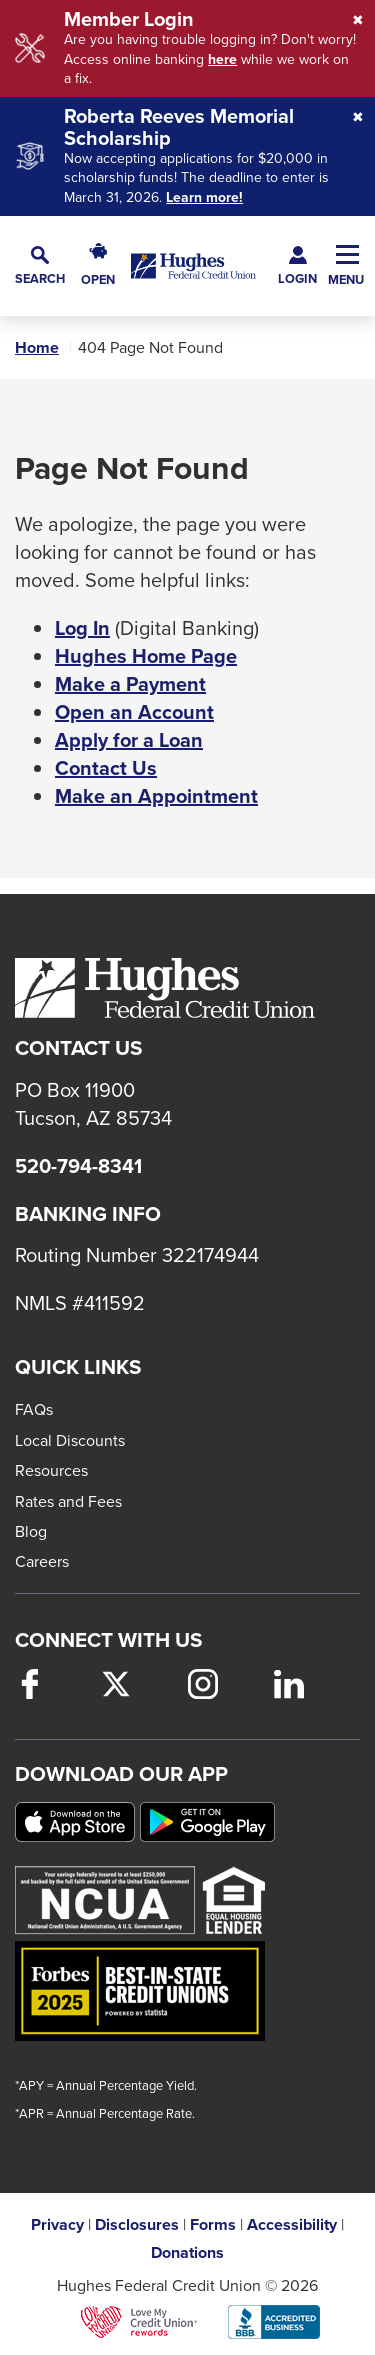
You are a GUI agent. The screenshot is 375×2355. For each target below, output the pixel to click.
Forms (213, 2225)
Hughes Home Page (146, 656)
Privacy (57, 2225)
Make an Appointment (156, 796)
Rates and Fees (68, 1501)
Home (37, 348)
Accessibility (292, 2225)
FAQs (34, 1409)
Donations (187, 2253)
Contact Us (106, 768)
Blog (31, 1531)
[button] (40, 265)
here (222, 60)
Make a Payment (130, 684)
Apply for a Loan (129, 740)
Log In (82, 628)
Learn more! (204, 197)
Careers (42, 1561)
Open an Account (134, 712)
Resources (51, 1470)
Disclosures (137, 2225)
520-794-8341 (78, 1166)
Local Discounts (70, 1440)
